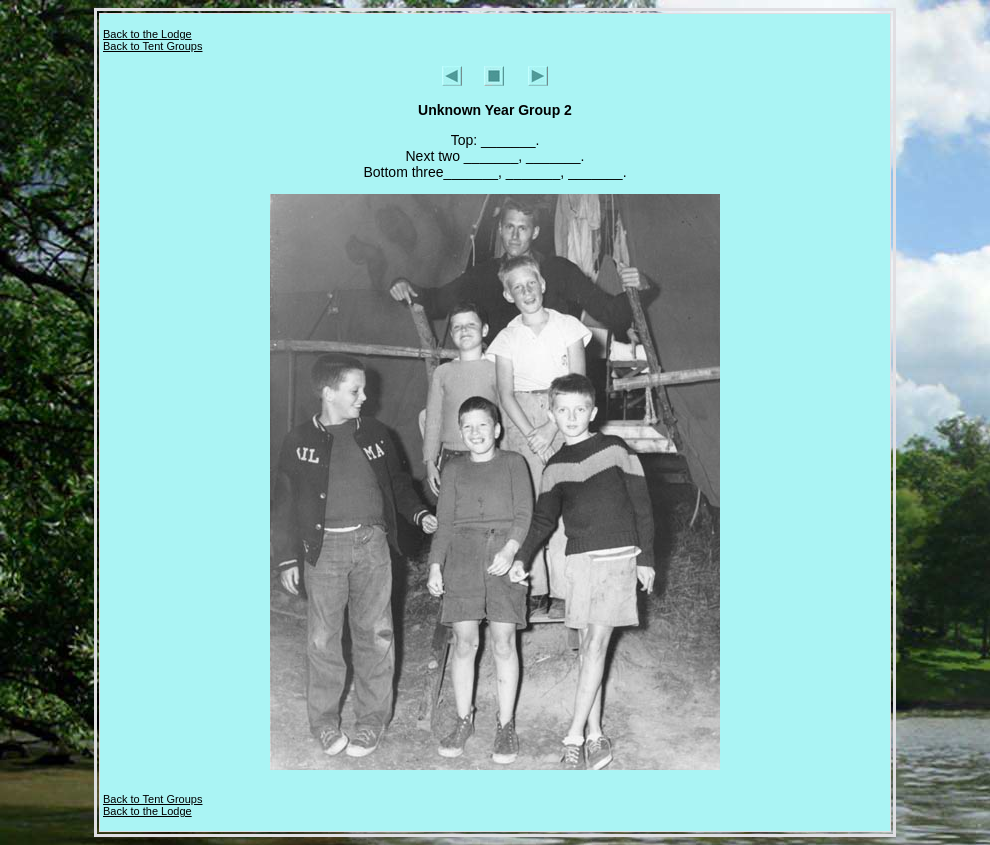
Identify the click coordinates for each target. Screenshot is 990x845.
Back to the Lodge (147, 34)
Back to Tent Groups (152, 46)
